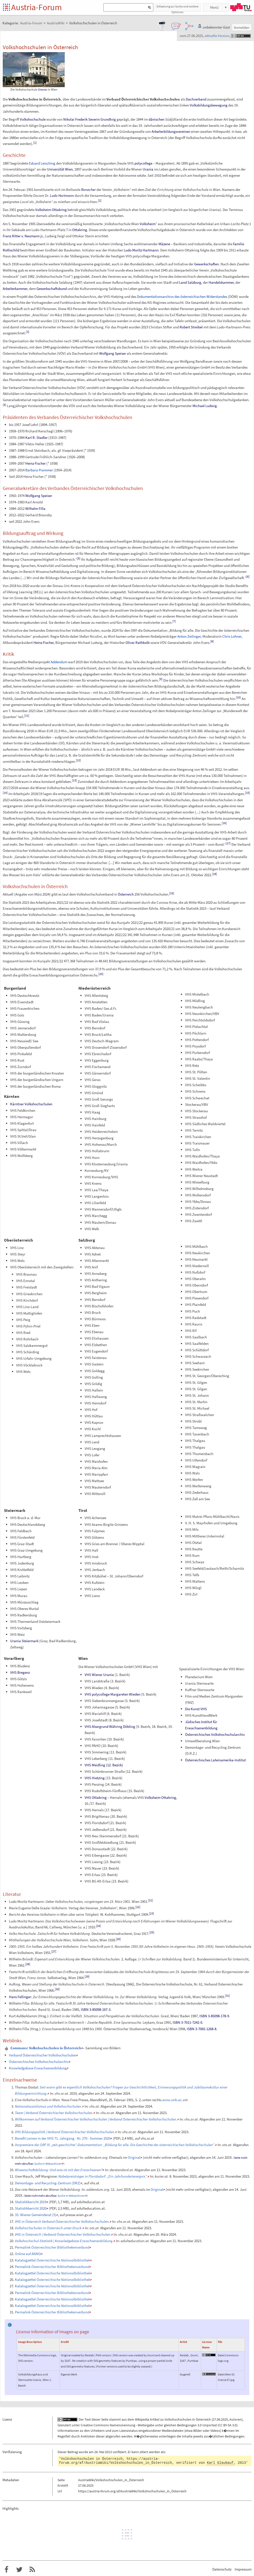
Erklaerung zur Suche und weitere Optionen (177, 8)
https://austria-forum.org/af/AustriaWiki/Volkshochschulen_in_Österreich (115, 2461)
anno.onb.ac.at (174, 2099)
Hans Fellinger (20, 1996)
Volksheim (148, 223)
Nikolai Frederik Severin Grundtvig (89, 119)
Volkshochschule (33, 119)
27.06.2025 (220, 2419)
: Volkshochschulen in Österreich (45, 2048)
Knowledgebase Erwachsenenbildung (38, 2068)
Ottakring (79, 229)
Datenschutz (221, 2569)
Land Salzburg (190, 282)
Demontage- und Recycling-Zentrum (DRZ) (48, 2183)
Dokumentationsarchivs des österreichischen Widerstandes (182, 296)
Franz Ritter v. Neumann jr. (23, 236)
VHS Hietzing (95, 1777)
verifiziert (119, 2452)
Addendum (59, 662)
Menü (214, 7)
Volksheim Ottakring (51, 209)
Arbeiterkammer (15, 288)
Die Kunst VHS (196, 1708)
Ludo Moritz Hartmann (141, 250)
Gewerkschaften (206, 264)
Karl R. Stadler (36, 437)
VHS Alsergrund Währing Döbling (110, 1726)
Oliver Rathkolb (138, 642)
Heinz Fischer (35, 463)
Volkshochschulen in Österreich (187, 2419)
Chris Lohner (231, 636)
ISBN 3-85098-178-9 (214, 2016)
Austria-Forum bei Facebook (6, 2570)
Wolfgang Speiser (112, 353)
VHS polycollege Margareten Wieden (112, 1694)
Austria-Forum (36, 7)
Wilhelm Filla (35, 508)
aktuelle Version (217, 35)
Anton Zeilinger (189, 636)
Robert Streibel (191, 327)
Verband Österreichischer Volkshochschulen (42, 2055)
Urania (42, 89)
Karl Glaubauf (220, 2463)
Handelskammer (221, 282)
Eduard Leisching (42, 163)
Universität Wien (60, 169)
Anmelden (241, 27)
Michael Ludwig (204, 405)
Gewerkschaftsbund (51, 288)
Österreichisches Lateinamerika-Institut (215, 1760)
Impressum (243, 2569)
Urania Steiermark (24, 1640)
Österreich (126, 894)
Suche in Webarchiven (48, 2163)
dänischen (156, 119)
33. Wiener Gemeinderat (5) (35, 2214)
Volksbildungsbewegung (208, 105)
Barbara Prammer (39, 470)
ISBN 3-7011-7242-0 (187, 2022)
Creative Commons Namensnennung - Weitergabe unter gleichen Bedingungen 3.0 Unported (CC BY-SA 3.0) (159, 2425)
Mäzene (164, 244)
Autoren (235, 2419)
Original (134, 2157)
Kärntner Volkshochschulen (31, 1104)
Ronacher (88, 189)
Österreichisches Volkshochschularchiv (215, 1734)
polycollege (143, 163)
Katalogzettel (52, 2260)
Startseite (6, 7)
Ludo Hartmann (62, 195)
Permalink (52, 2247)
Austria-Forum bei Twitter (19, 2570)
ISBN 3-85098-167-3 (95, 2009)
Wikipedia (142, 2419)
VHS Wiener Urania (99, 1674)
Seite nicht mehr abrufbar (40, 2195)
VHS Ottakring (96, 1797)
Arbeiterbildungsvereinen (171, 131)
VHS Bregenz (20, 1672)
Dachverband (196, 99)
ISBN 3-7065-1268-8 (201, 2028)
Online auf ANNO (28, 2253)
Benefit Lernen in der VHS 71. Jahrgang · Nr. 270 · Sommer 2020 (62, 2138)
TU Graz (241, 7)
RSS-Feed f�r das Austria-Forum (32, 2570)
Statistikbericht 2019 (30, 2201)
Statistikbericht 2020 (30, 2208)
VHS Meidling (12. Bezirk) (104, 1765)
